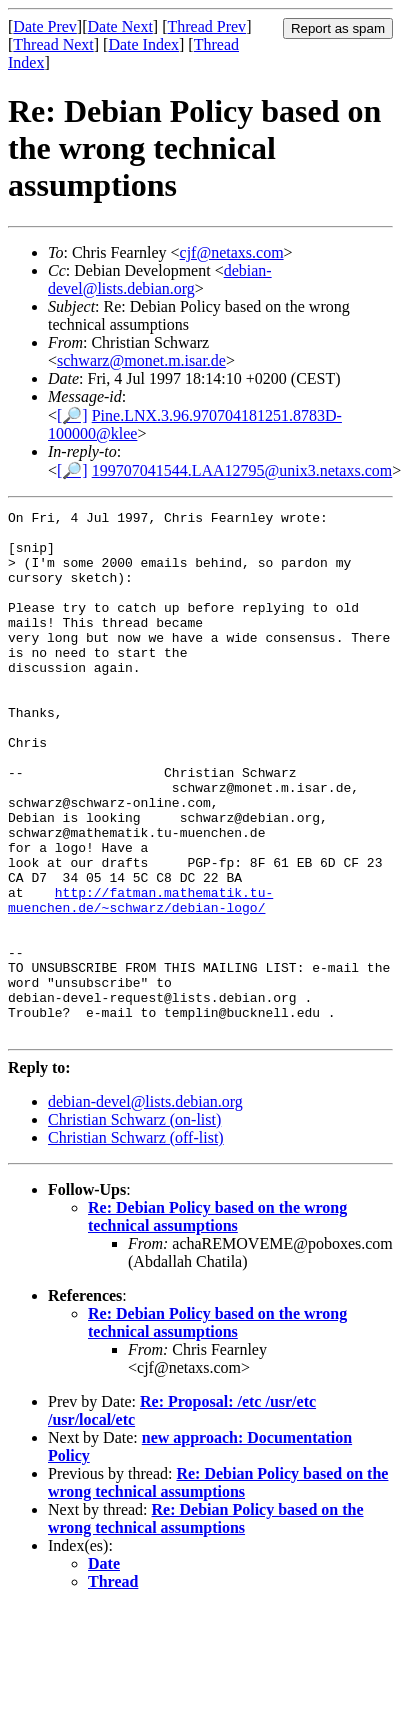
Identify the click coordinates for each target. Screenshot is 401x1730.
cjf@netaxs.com (232, 252)
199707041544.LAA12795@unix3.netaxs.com (242, 470)
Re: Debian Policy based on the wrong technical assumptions (217, 1321)
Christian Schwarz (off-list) (136, 1242)
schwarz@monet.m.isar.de (141, 360)
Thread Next (53, 44)
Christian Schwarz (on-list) (134, 1224)
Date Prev (45, 26)
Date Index (143, 44)
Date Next (120, 26)
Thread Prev (206, 26)
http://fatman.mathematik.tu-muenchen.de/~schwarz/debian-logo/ (140, 979)
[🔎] (72, 415)
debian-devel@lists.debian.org (160, 279)
